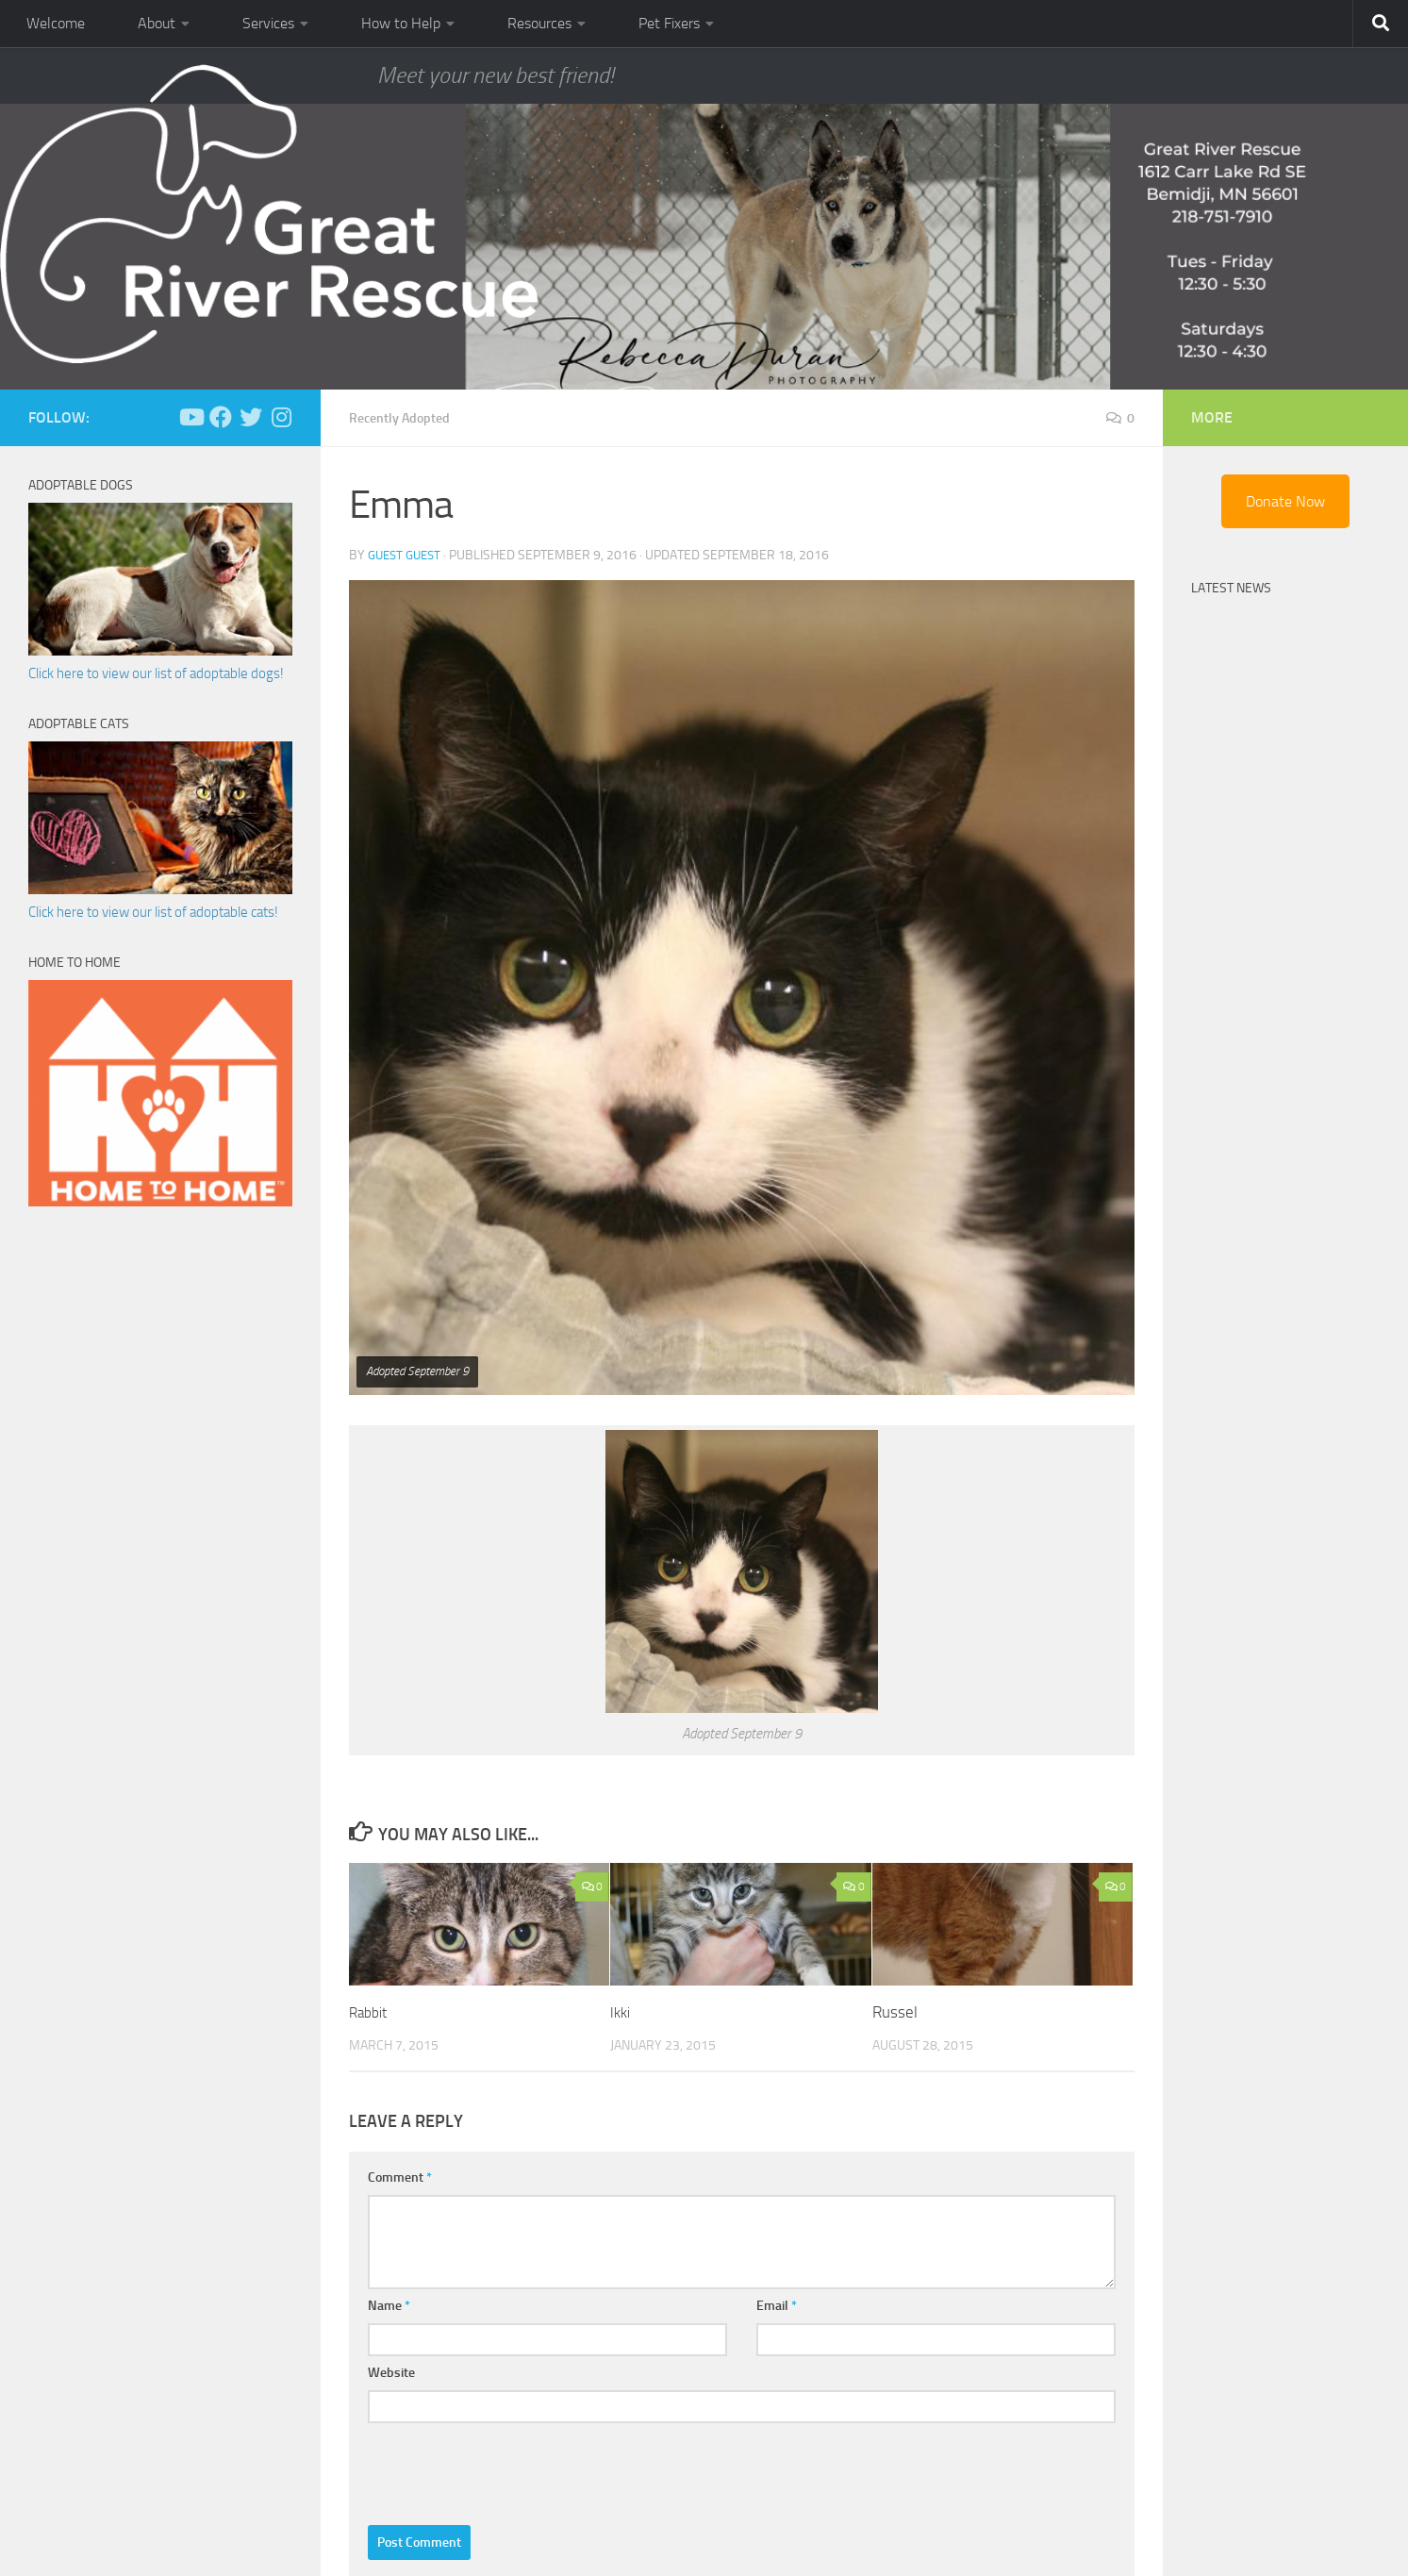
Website (391, 2372)
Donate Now (1285, 501)
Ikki (621, 2011)
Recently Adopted (407, 417)
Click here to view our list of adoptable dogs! (156, 673)
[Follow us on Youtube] (190, 417)
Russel (895, 2011)
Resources (539, 23)
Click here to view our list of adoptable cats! (153, 912)
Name (389, 2305)
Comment (400, 2177)
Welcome (55, 23)
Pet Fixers (669, 23)
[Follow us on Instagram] (281, 417)
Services (268, 23)
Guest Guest (408, 554)
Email (776, 2305)
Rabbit (370, 2011)
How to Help (400, 23)
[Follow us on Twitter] (251, 417)
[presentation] (511, 2468)
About (156, 23)
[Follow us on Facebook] (220, 417)
